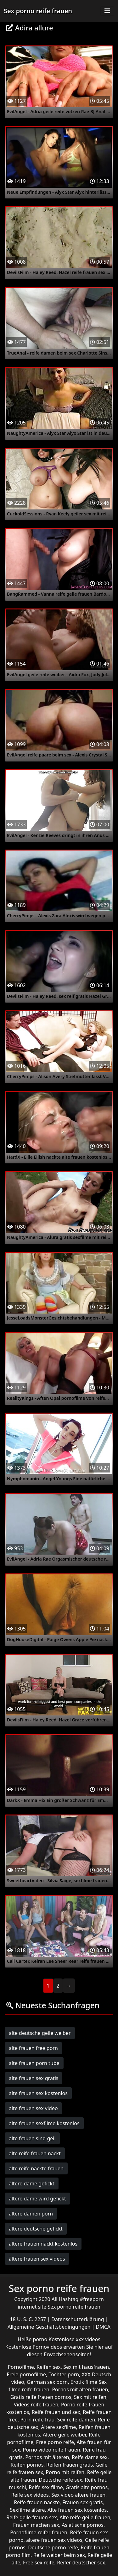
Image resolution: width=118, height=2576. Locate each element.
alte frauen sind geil (32, 2138)
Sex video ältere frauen (78, 2494)
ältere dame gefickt (31, 2183)
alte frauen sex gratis (33, 2078)
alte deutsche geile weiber (40, 2033)
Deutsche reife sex (60, 2479)
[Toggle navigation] (107, 11)
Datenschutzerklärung (78, 2319)
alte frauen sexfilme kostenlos (44, 2123)
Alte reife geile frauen (84, 2517)
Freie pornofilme (26, 2374)
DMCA (103, 2326)
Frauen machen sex (36, 2524)
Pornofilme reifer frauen (38, 2532)
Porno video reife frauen (51, 2449)
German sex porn (47, 2381)
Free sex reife (38, 2562)
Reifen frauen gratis (69, 2464)
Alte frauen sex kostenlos (77, 2509)
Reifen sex (49, 2366)
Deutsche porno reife (53, 2547)
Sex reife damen (76, 2419)
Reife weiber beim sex (59, 2555)
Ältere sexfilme (58, 2427)
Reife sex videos (29, 2494)
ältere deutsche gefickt (36, 2228)
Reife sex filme (46, 2487)
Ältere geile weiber (64, 2434)
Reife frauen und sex (56, 2412)
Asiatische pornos (83, 2524)
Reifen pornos (27, 2464)
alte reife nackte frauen (36, 2168)
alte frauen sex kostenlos (38, 2093)
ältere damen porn (31, 2213)
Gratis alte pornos (86, 2487)
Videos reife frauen (36, 2404)
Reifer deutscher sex (81, 2562)
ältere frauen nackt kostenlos (43, 2243)
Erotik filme (83, 2381)
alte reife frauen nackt (35, 2153)
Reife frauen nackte (36, 2502)
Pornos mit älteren (47, 2457)
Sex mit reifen (90, 2397)
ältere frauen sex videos (37, 2258)
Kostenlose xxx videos (74, 2339)
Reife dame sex (90, 2457)
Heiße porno (33, 2339)
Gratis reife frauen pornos (40, 2397)
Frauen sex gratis (82, 2502)
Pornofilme (21, 2366)
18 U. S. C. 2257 (28, 2319)
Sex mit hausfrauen (86, 2366)
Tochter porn (63, 2374)
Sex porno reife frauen (38, 11)
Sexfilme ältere (27, 2509)
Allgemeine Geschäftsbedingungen (50, 2326)
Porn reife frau (37, 2419)
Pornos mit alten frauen (80, 2389)
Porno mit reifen (65, 2472)
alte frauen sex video (33, 2108)
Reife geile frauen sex (31, 2517)
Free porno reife (55, 2442)
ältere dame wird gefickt (37, 2198)
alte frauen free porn (33, 2048)
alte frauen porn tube (34, 2063)
